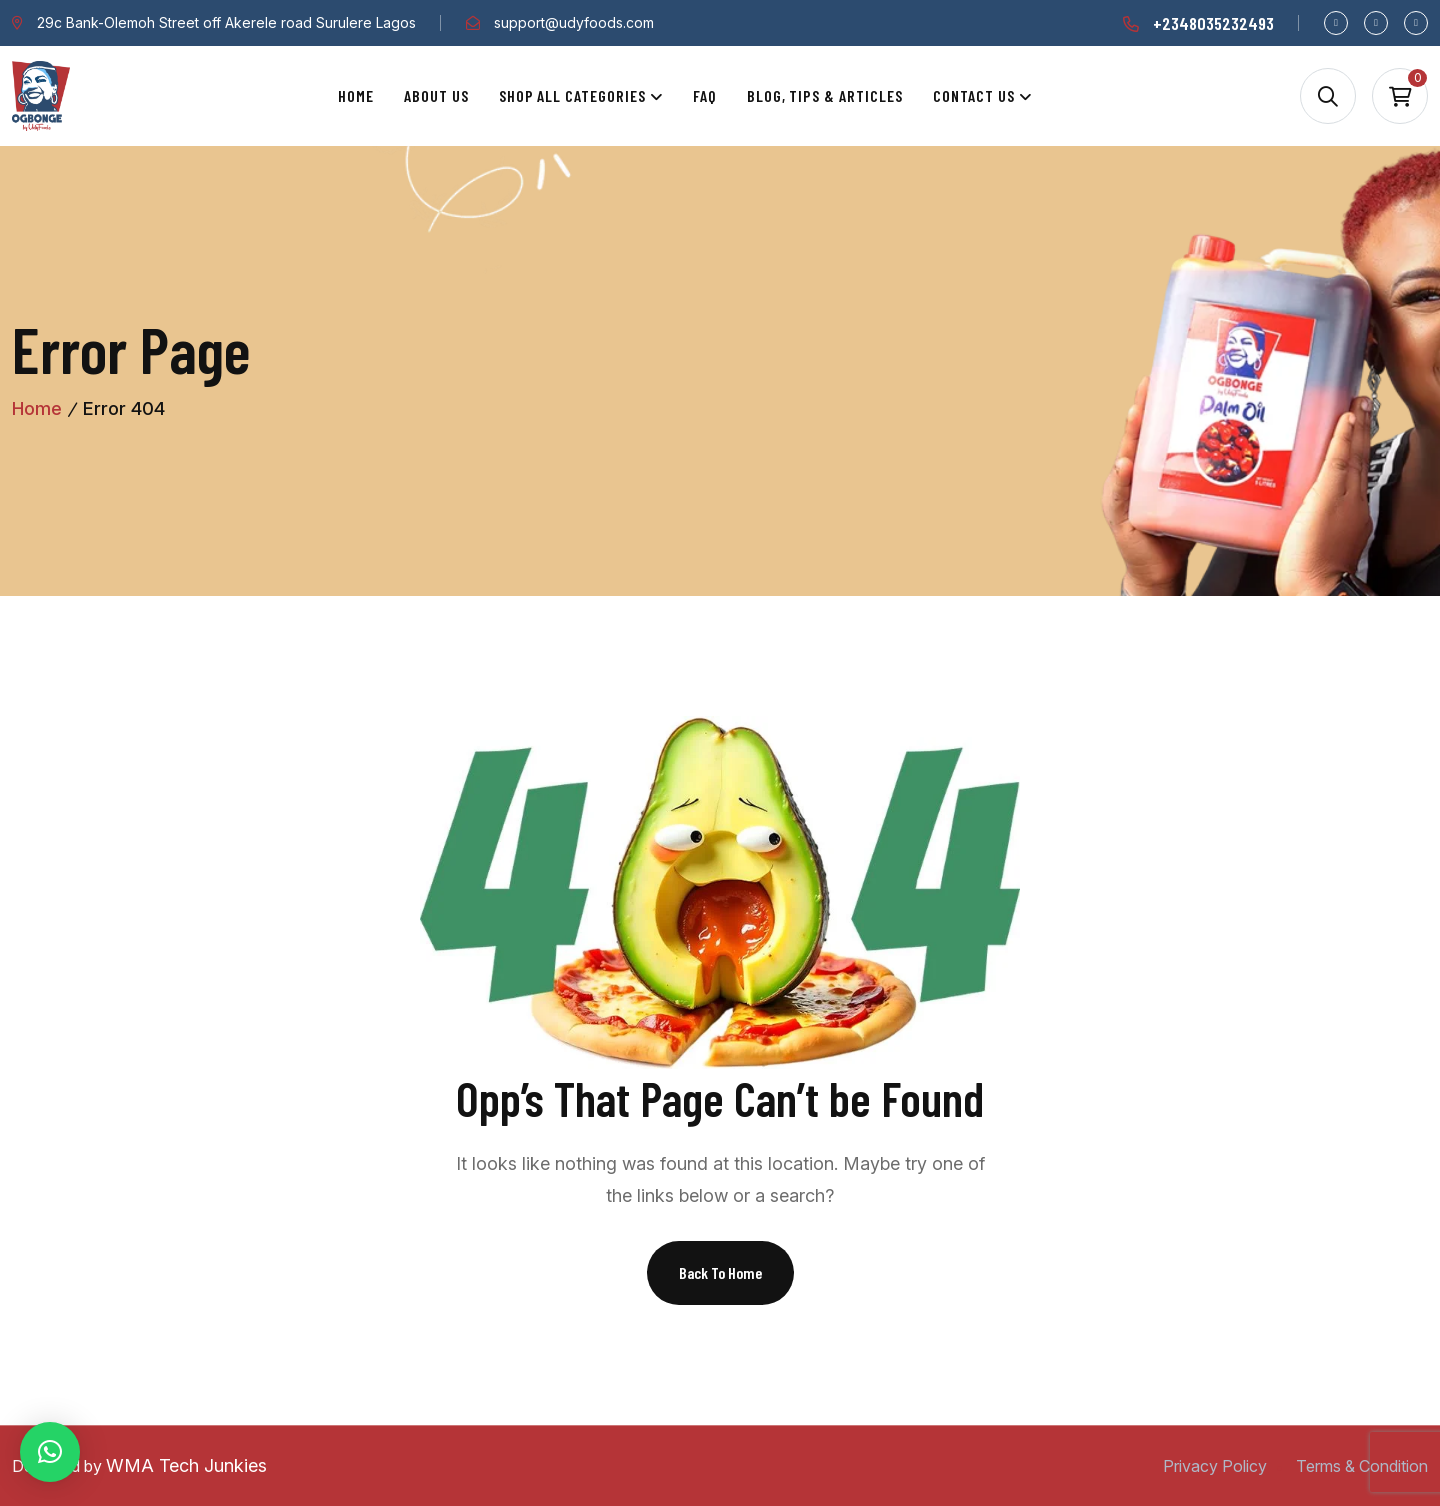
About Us (436, 95)
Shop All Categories (572, 95)
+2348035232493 (1213, 23)
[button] (50, 1452)
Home (356, 95)
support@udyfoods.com (574, 22)
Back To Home (720, 1272)
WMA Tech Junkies (186, 1465)
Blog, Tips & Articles (825, 95)
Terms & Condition (1362, 1466)
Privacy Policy (1215, 1466)
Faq (705, 95)
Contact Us (974, 95)
